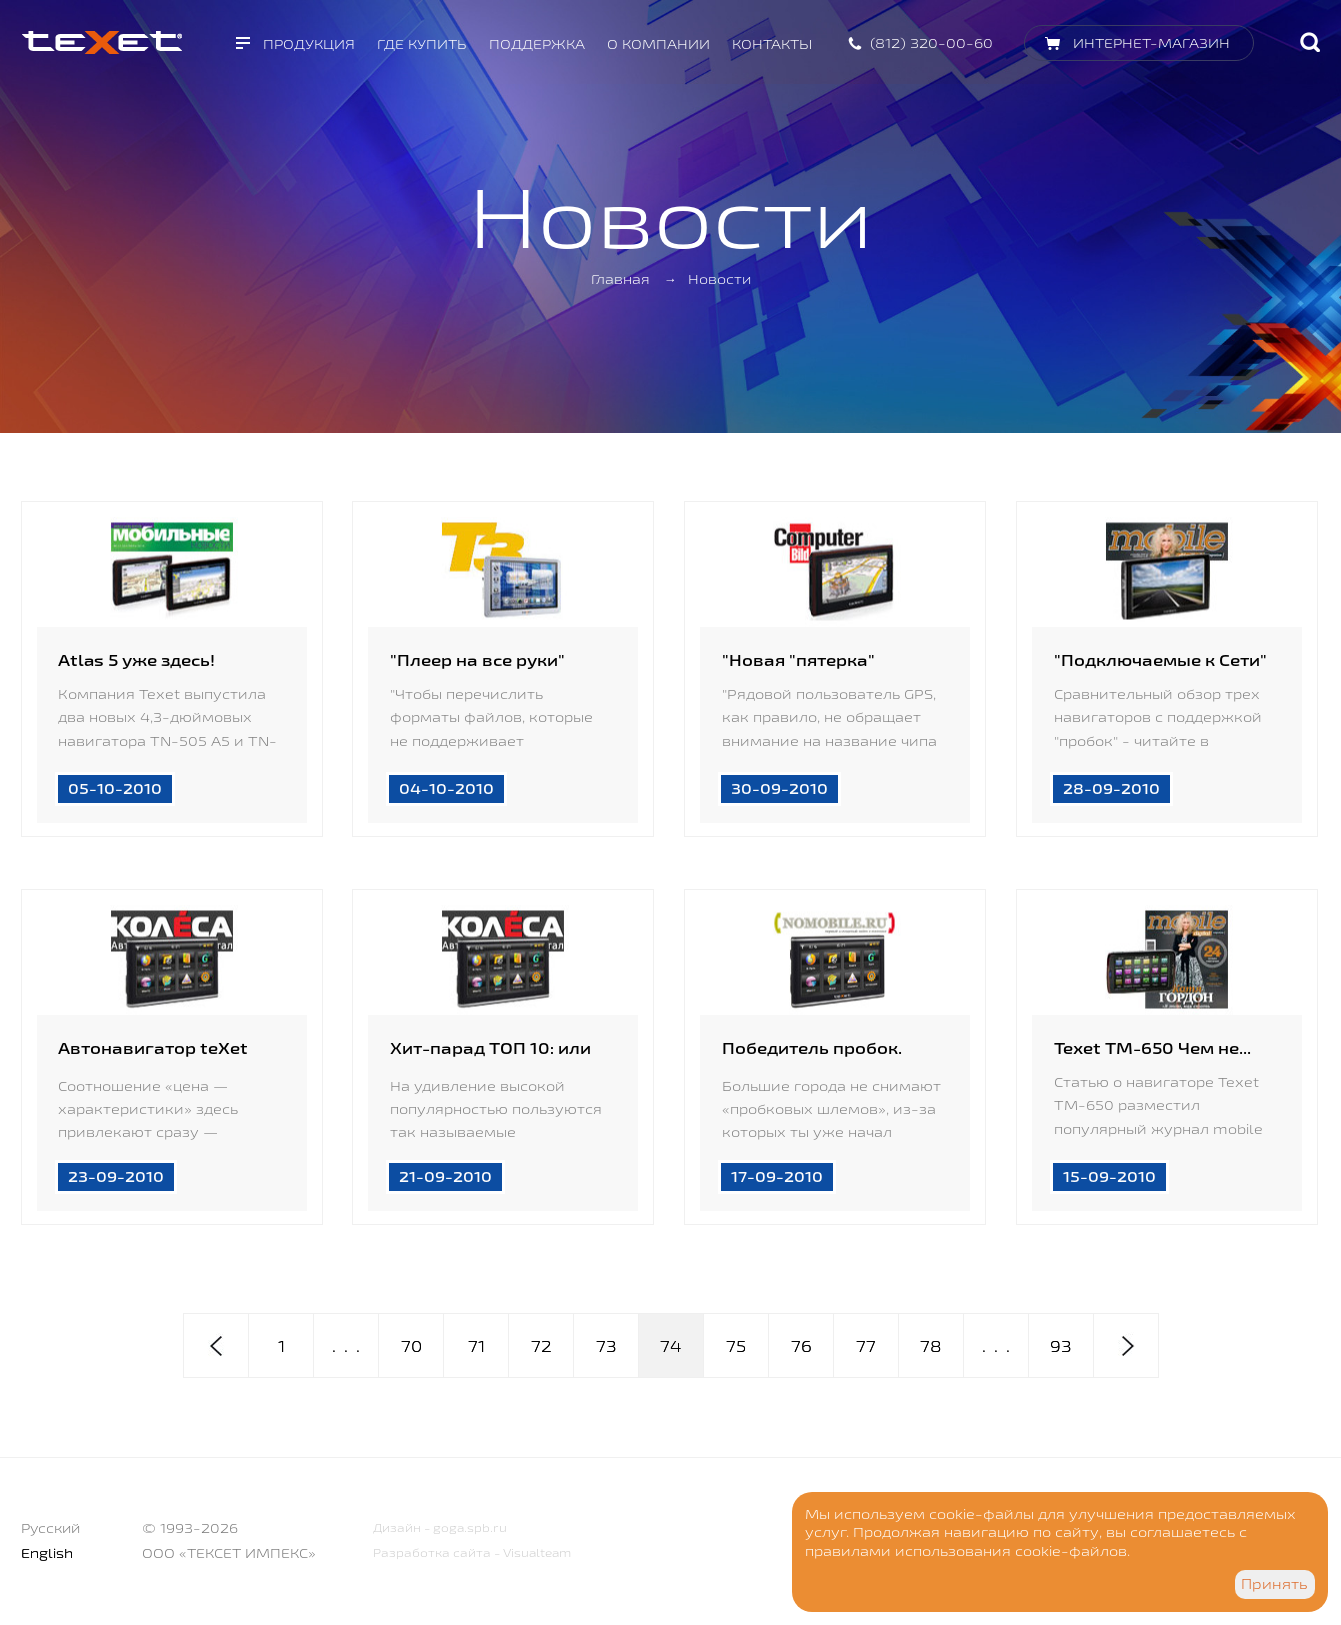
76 (801, 1346)
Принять (1274, 1584)
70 (411, 1346)
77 (866, 1346)
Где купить (422, 44)
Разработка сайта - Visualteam (472, 1552)
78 (931, 1346)
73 (606, 1346)
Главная (620, 279)
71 (476, 1346)
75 (736, 1346)
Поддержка (537, 44)
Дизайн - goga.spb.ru (440, 1527)
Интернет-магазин (1151, 43)
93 (1061, 1346)
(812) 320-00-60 (931, 43)
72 (541, 1346)
